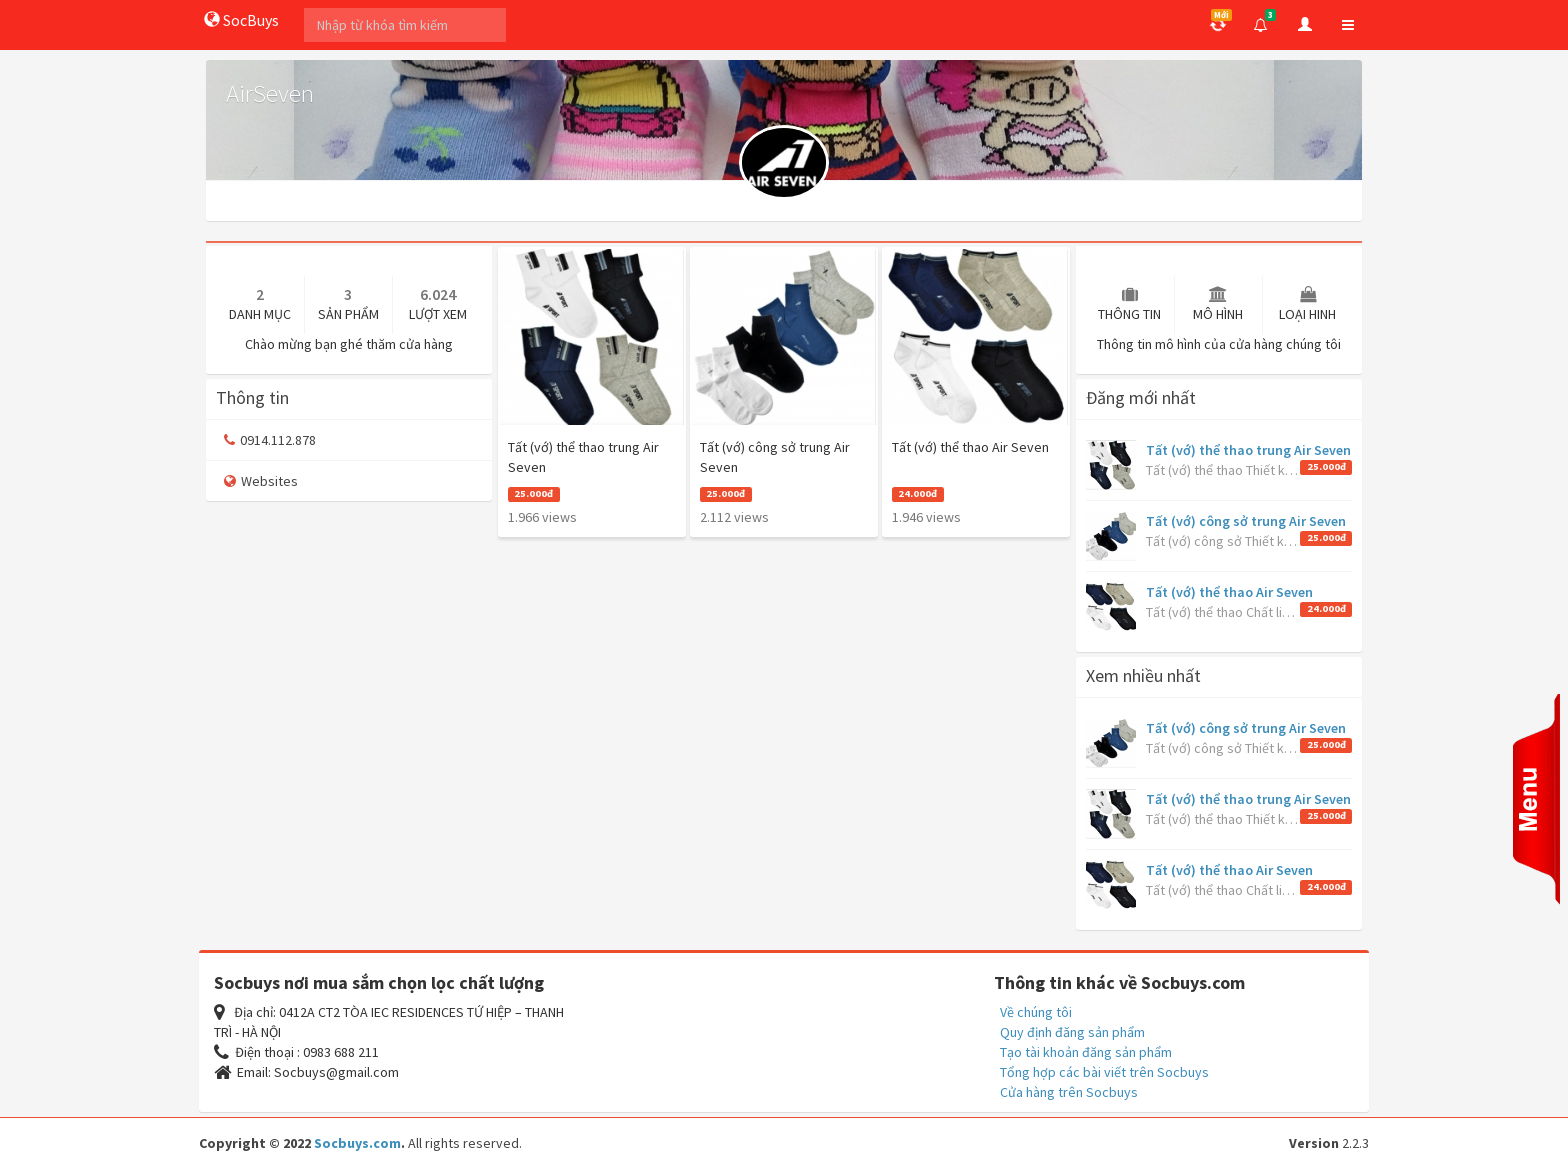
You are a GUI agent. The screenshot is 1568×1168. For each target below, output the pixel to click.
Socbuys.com (357, 1143)
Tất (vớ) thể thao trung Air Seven (1248, 450)
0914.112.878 (270, 440)
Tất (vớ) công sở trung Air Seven (1246, 521)
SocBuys (241, 20)
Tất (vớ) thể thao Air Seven (1229, 592)
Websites (261, 481)
